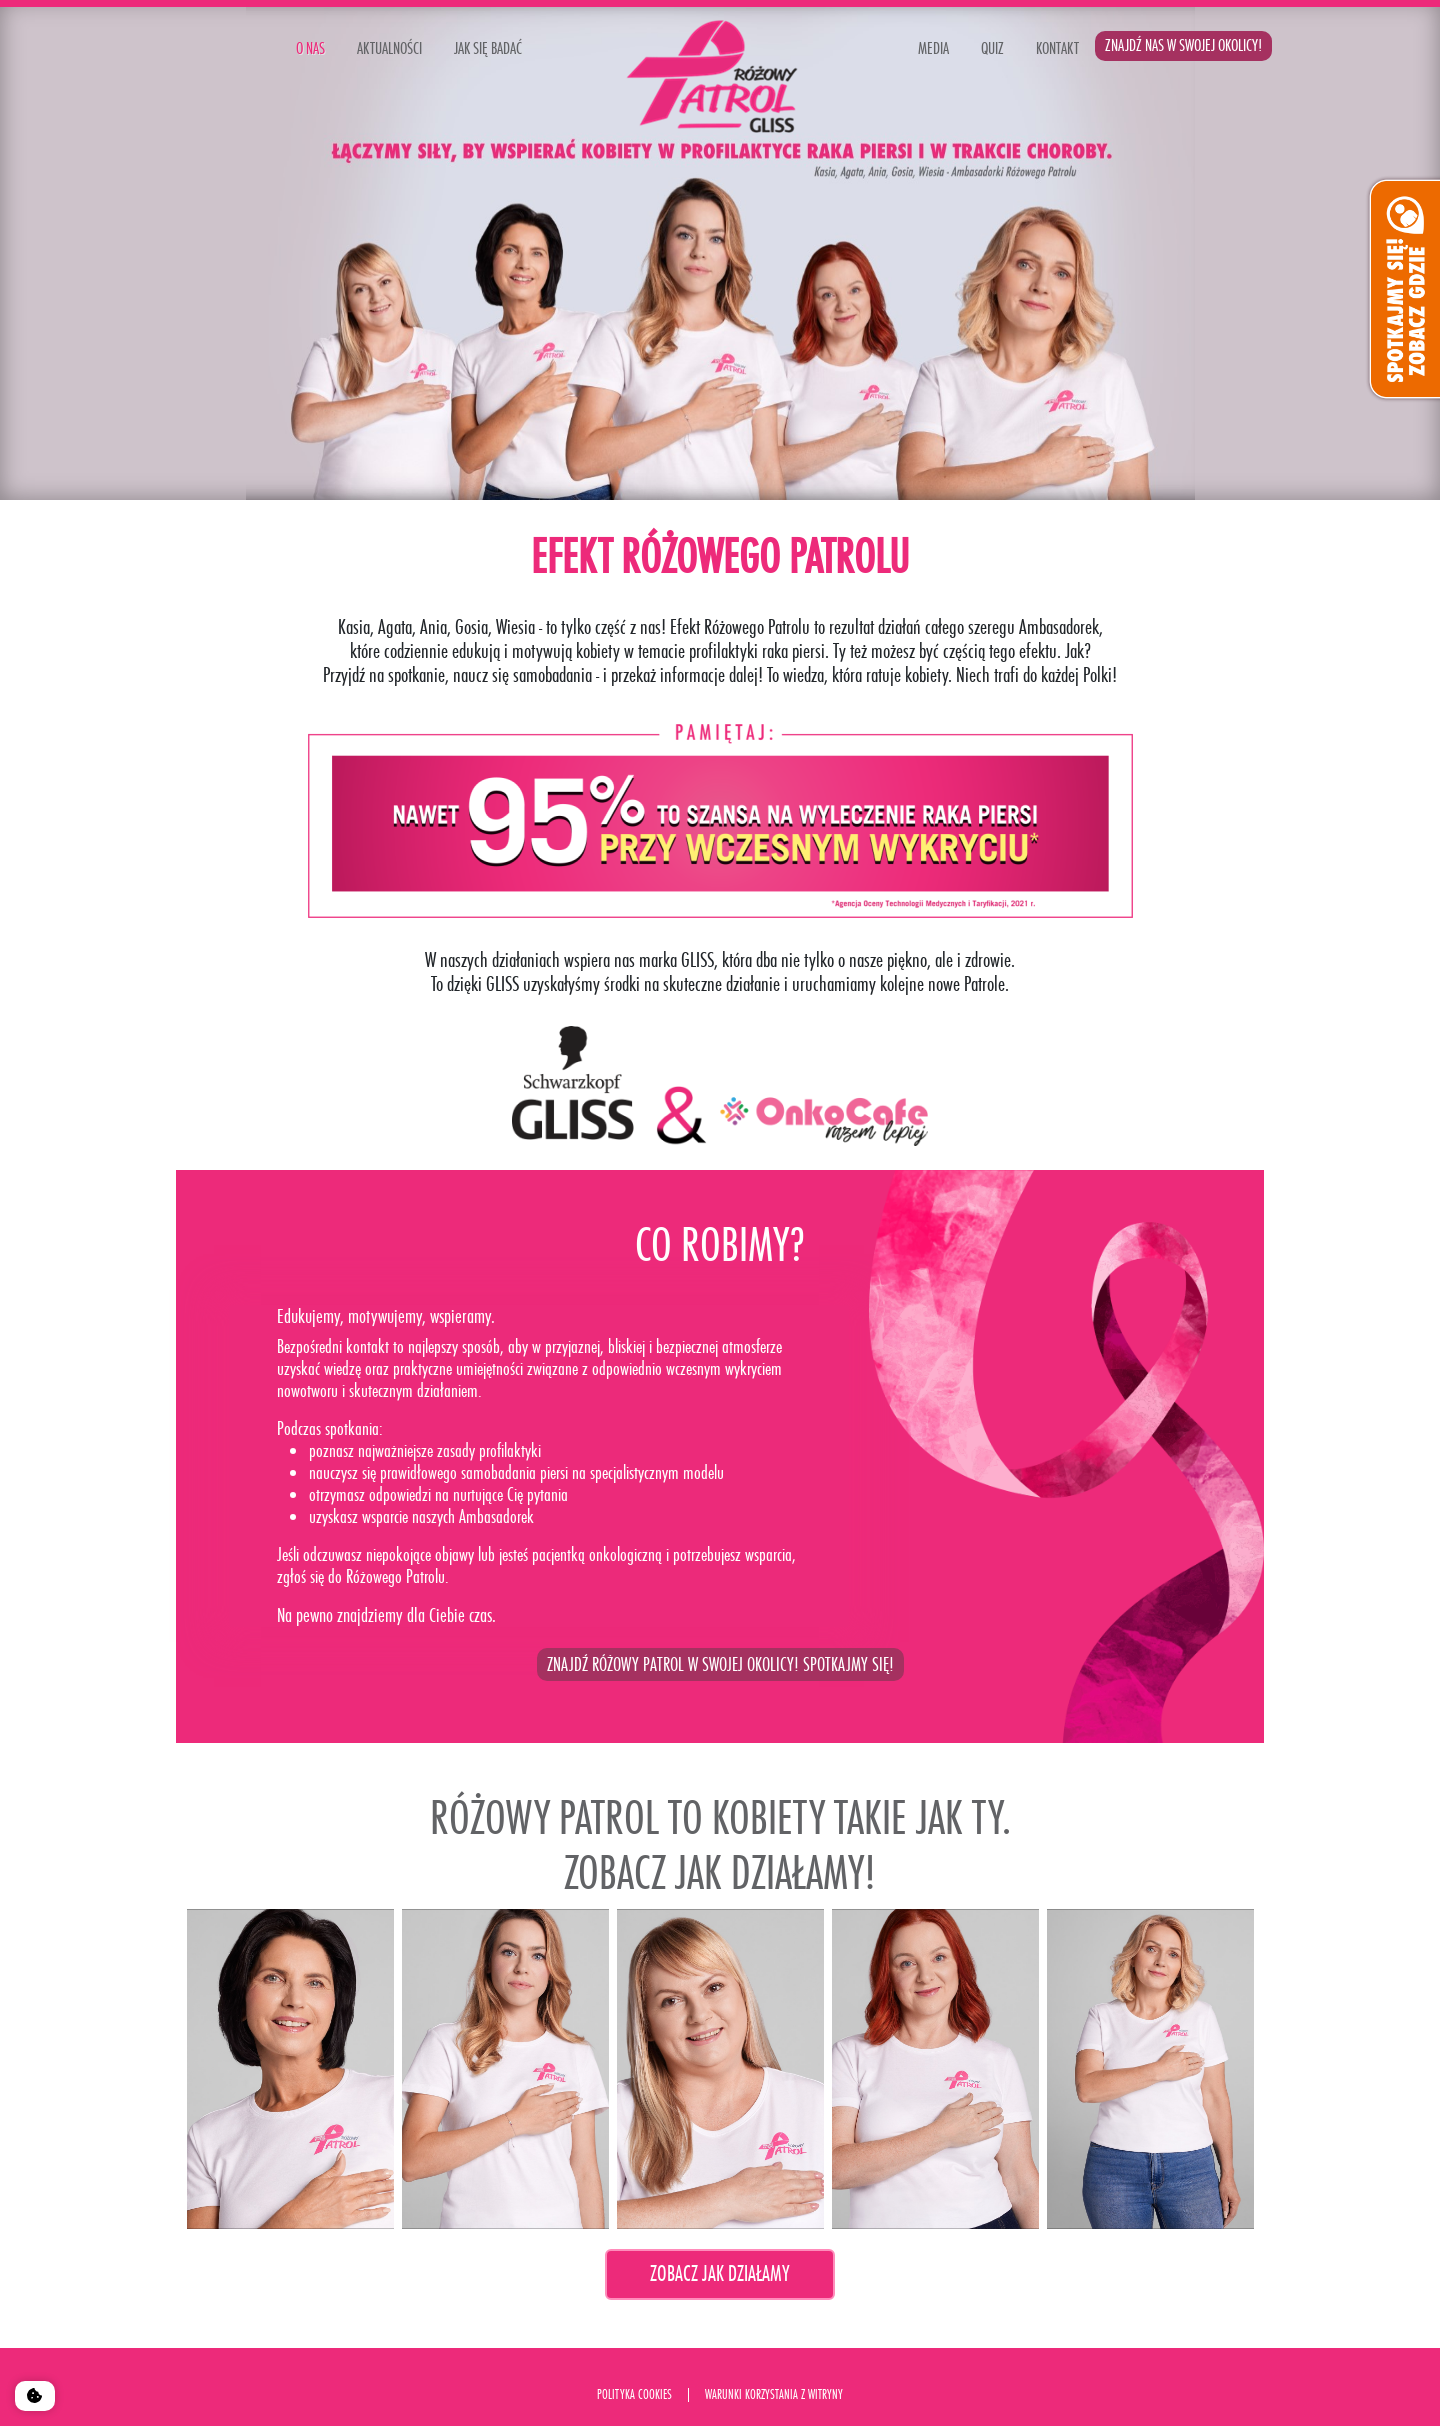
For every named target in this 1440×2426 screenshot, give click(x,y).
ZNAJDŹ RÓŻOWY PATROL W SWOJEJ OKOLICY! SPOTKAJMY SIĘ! (720, 1664)
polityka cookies (634, 2395)
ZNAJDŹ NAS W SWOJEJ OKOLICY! (1183, 45)
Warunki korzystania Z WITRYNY (774, 2395)
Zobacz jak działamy (720, 2273)
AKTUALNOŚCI (389, 48)
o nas (310, 48)
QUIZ (992, 48)
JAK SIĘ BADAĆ (488, 48)
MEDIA (933, 48)
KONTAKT (1057, 48)
